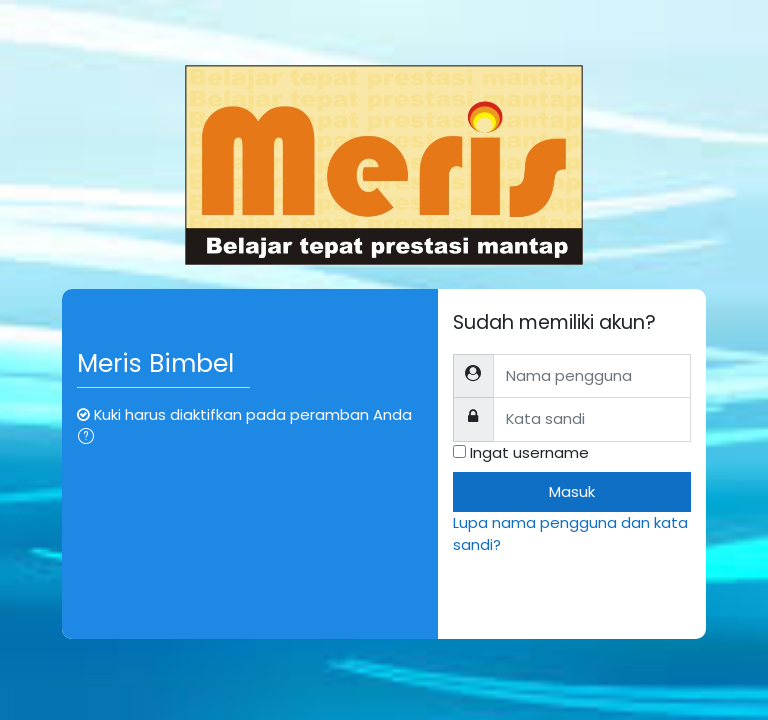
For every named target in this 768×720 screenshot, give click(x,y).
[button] (90, 438)
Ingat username (529, 452)
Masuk (572, 491)
